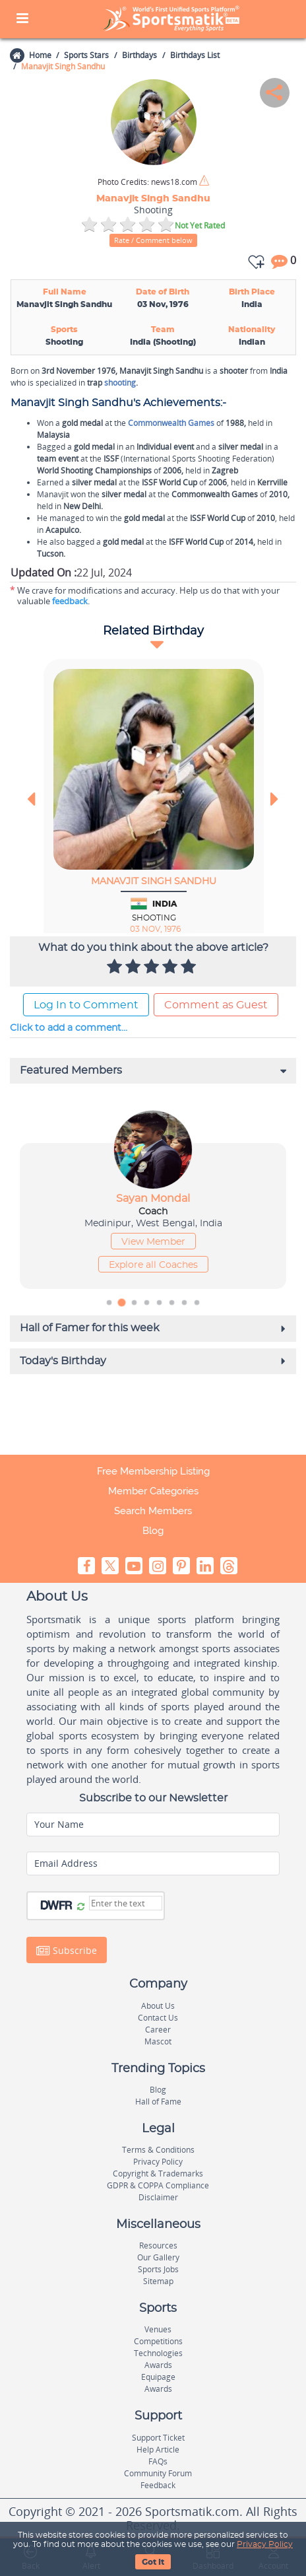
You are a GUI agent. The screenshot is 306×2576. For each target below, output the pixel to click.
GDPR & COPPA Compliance (158, 2185)
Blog (153, 1531)
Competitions (158, 2341)
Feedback (157, 2485)
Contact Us (158, 2017)
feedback (70, 601)
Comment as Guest (216, 1005)
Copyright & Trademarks (158, 2173)
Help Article (158, 2449)
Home (39, 55)
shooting (120, 382)
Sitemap (158, 2281)
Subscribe (66, 1950)
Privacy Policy (265, 2544)
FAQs (158, 2461)
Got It (153, 2562)
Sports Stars (86, 55)
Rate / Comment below (153, 240)
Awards (158, 2365)
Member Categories (153, 1491)
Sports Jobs (158, 2269)
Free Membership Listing (153, 1471)
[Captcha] (125, 1903)
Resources (158, 2245)
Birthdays (139, 55)
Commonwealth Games (171, 423)
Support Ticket (158, 2437)
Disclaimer (158, 2197)
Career (158, 2029)
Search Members (153, 1511)
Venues (157, 2329)
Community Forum (158, 2473)
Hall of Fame (158, 2101)
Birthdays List (195, 55)
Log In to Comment (86, 1005)
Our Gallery (158, 2257)
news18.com (147, 182)
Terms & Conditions (158, 2149)
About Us (158, 2005)
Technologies (158, 2353)
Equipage (158, 2377)
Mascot (157, 2041)
